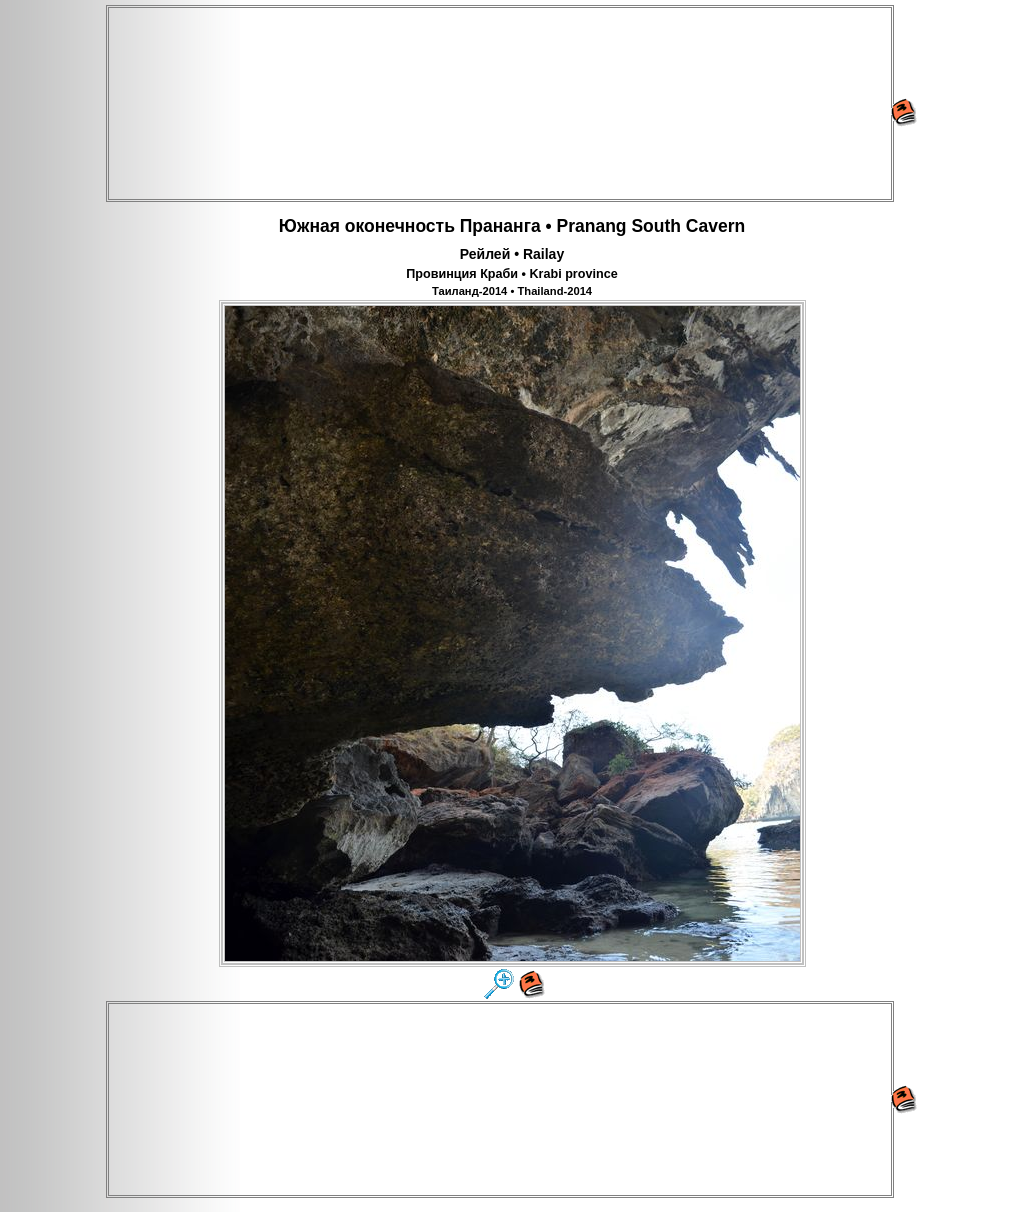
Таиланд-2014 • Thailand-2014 (512, 291)
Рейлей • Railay (512, 254)
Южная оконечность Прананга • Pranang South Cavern (512, 226)
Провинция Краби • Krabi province (511, 274)
